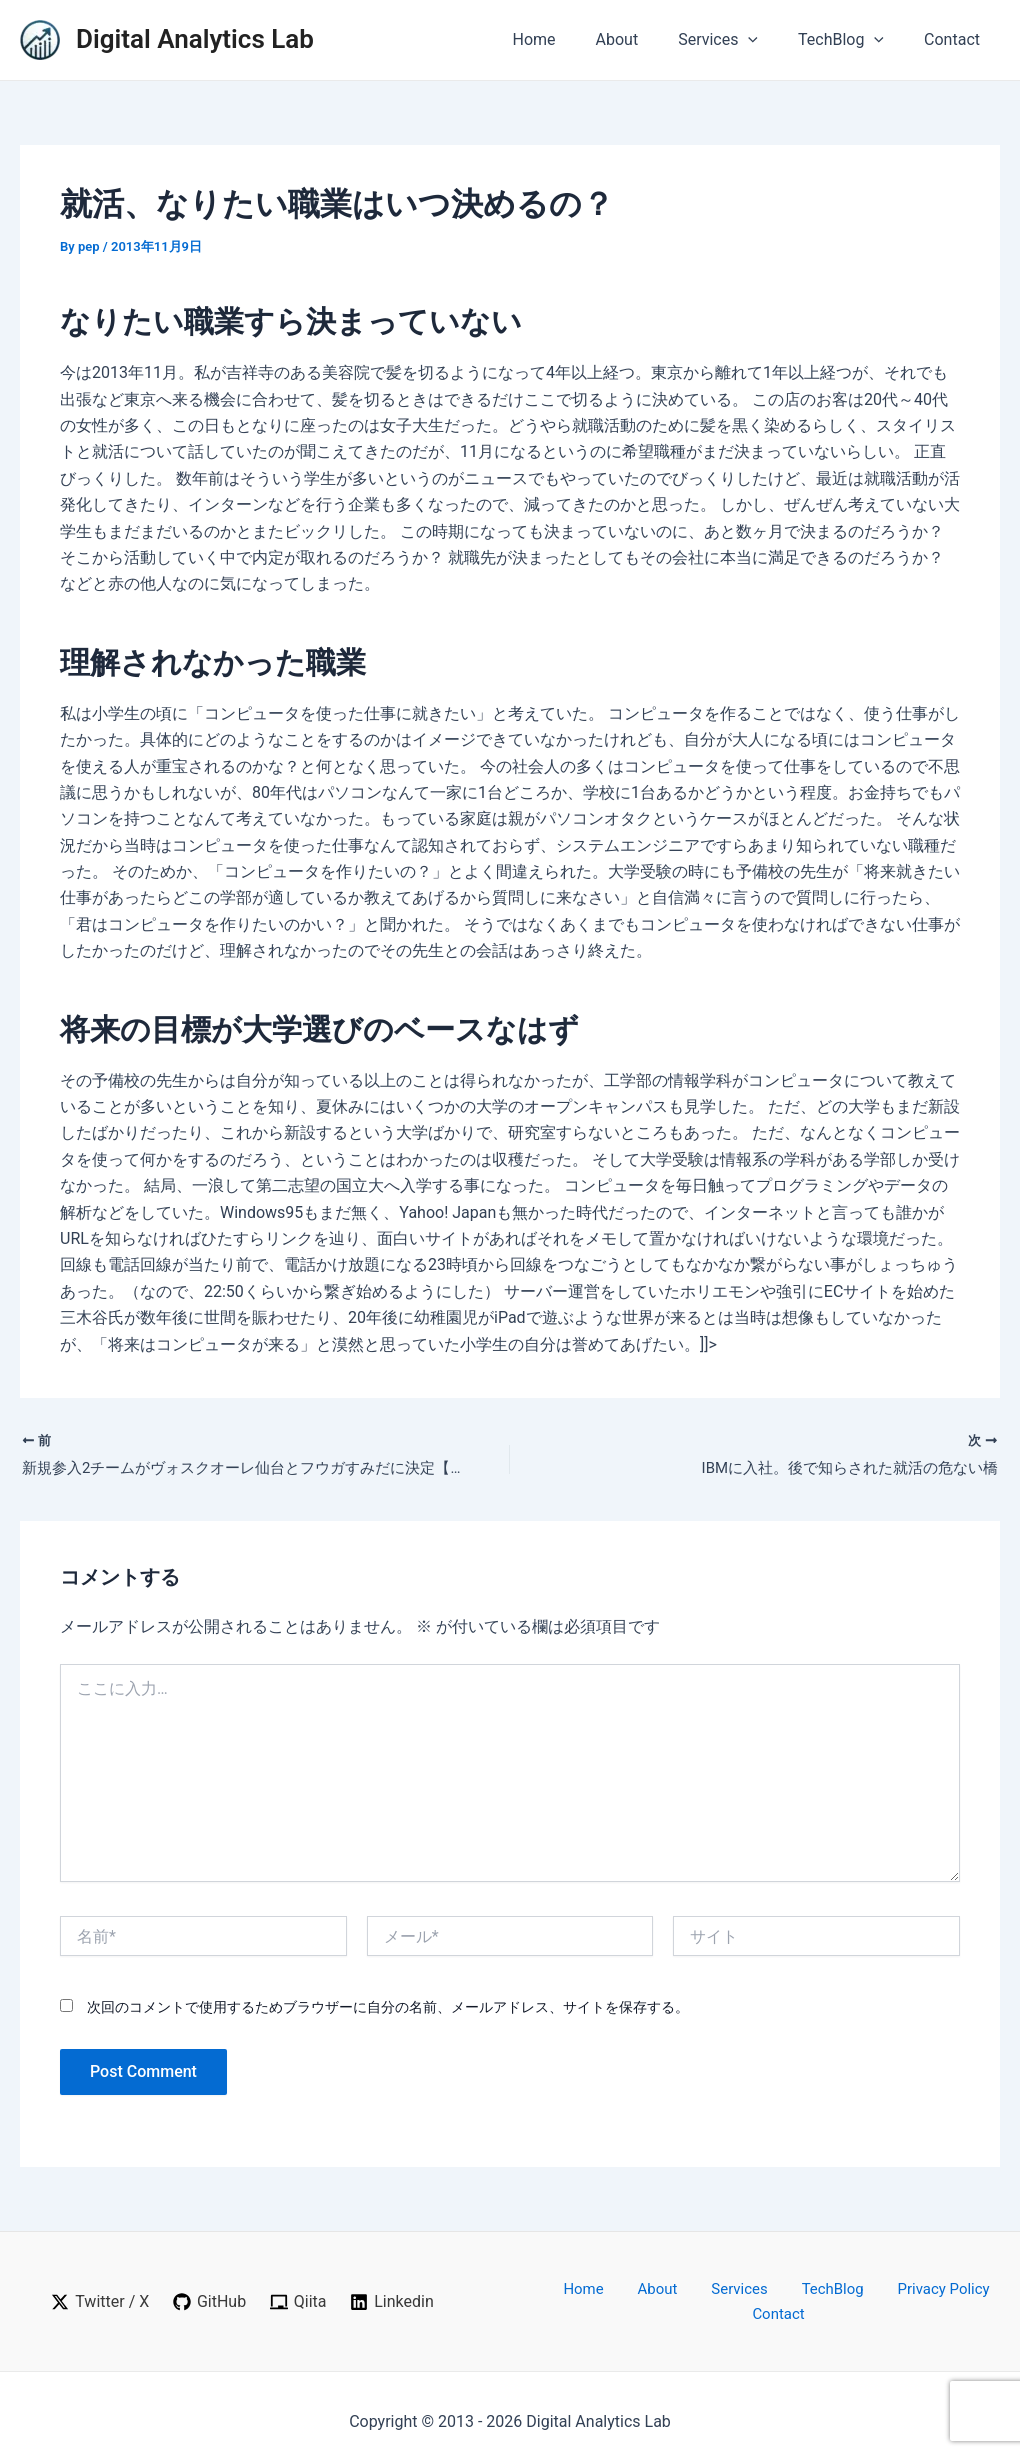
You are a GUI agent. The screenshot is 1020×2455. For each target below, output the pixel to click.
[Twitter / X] (98, 2295)
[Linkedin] (393, 2295)
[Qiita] (299, 2295)
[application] (768, 40)
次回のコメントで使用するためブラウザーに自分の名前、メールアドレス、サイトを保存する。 (388, 2010)
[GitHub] (209, 2295)
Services (738, 40)
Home (569, 39)
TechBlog (853, 40)
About (645, 39)
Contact (956, 39)
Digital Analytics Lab (195, 39)
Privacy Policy (879, 2293)
